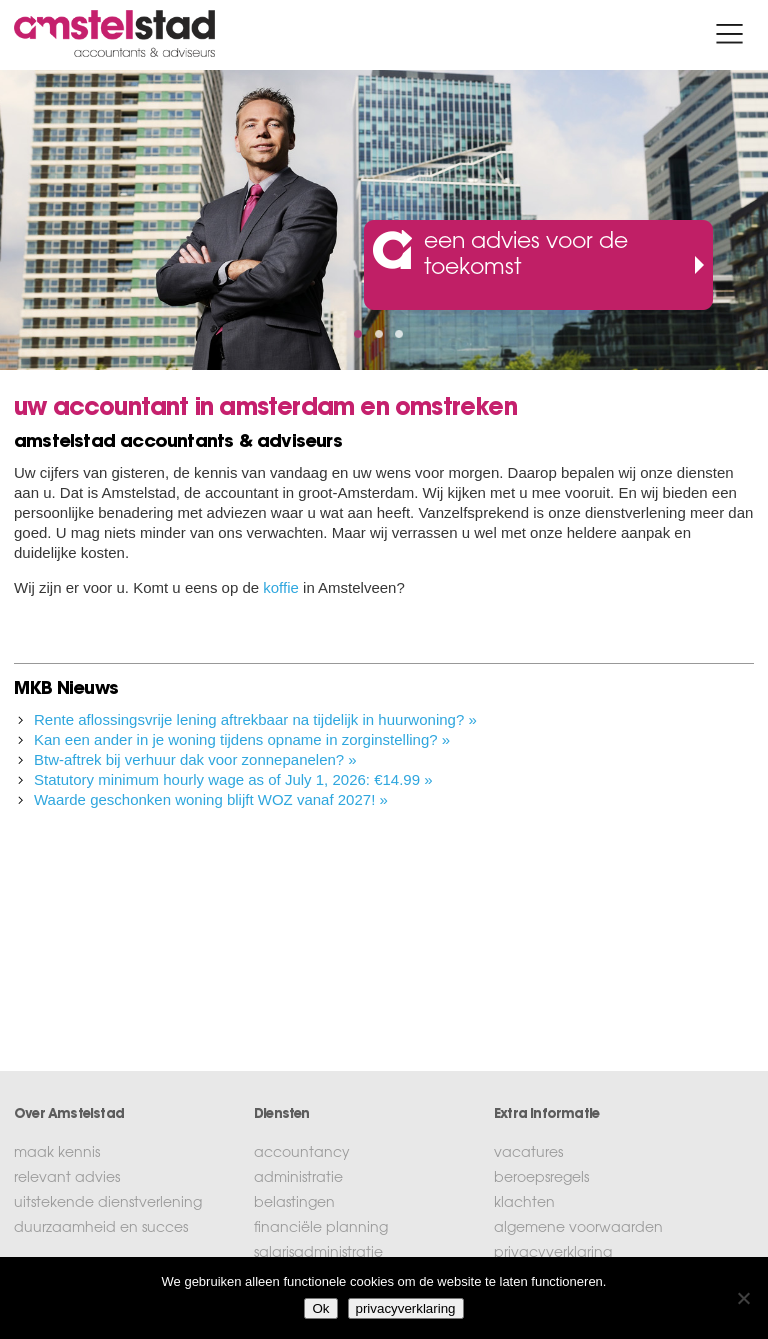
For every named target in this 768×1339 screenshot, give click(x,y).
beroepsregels (541, 1179)
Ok (320, 1308)
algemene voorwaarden (578, 1229)
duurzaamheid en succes (101, 1229)
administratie (298, 1179)
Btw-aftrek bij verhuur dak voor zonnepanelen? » (195, 759)
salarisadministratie (318, 1254)
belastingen (294, 1204)
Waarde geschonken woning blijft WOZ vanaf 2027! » (211, 799)
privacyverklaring (553, 1254)
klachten (524, 1204)
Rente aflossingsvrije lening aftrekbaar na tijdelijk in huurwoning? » (255, 719)
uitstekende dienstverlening (108, 1204)
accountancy (302, 1154)
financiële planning (321, 1229)
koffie (281, 587)
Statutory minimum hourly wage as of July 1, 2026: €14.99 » (233, 779)
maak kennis (57, 1154)
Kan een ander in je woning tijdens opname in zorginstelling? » (242, 739)
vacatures (528, 1154)
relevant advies (67, 1179)
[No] (743, 1298)
